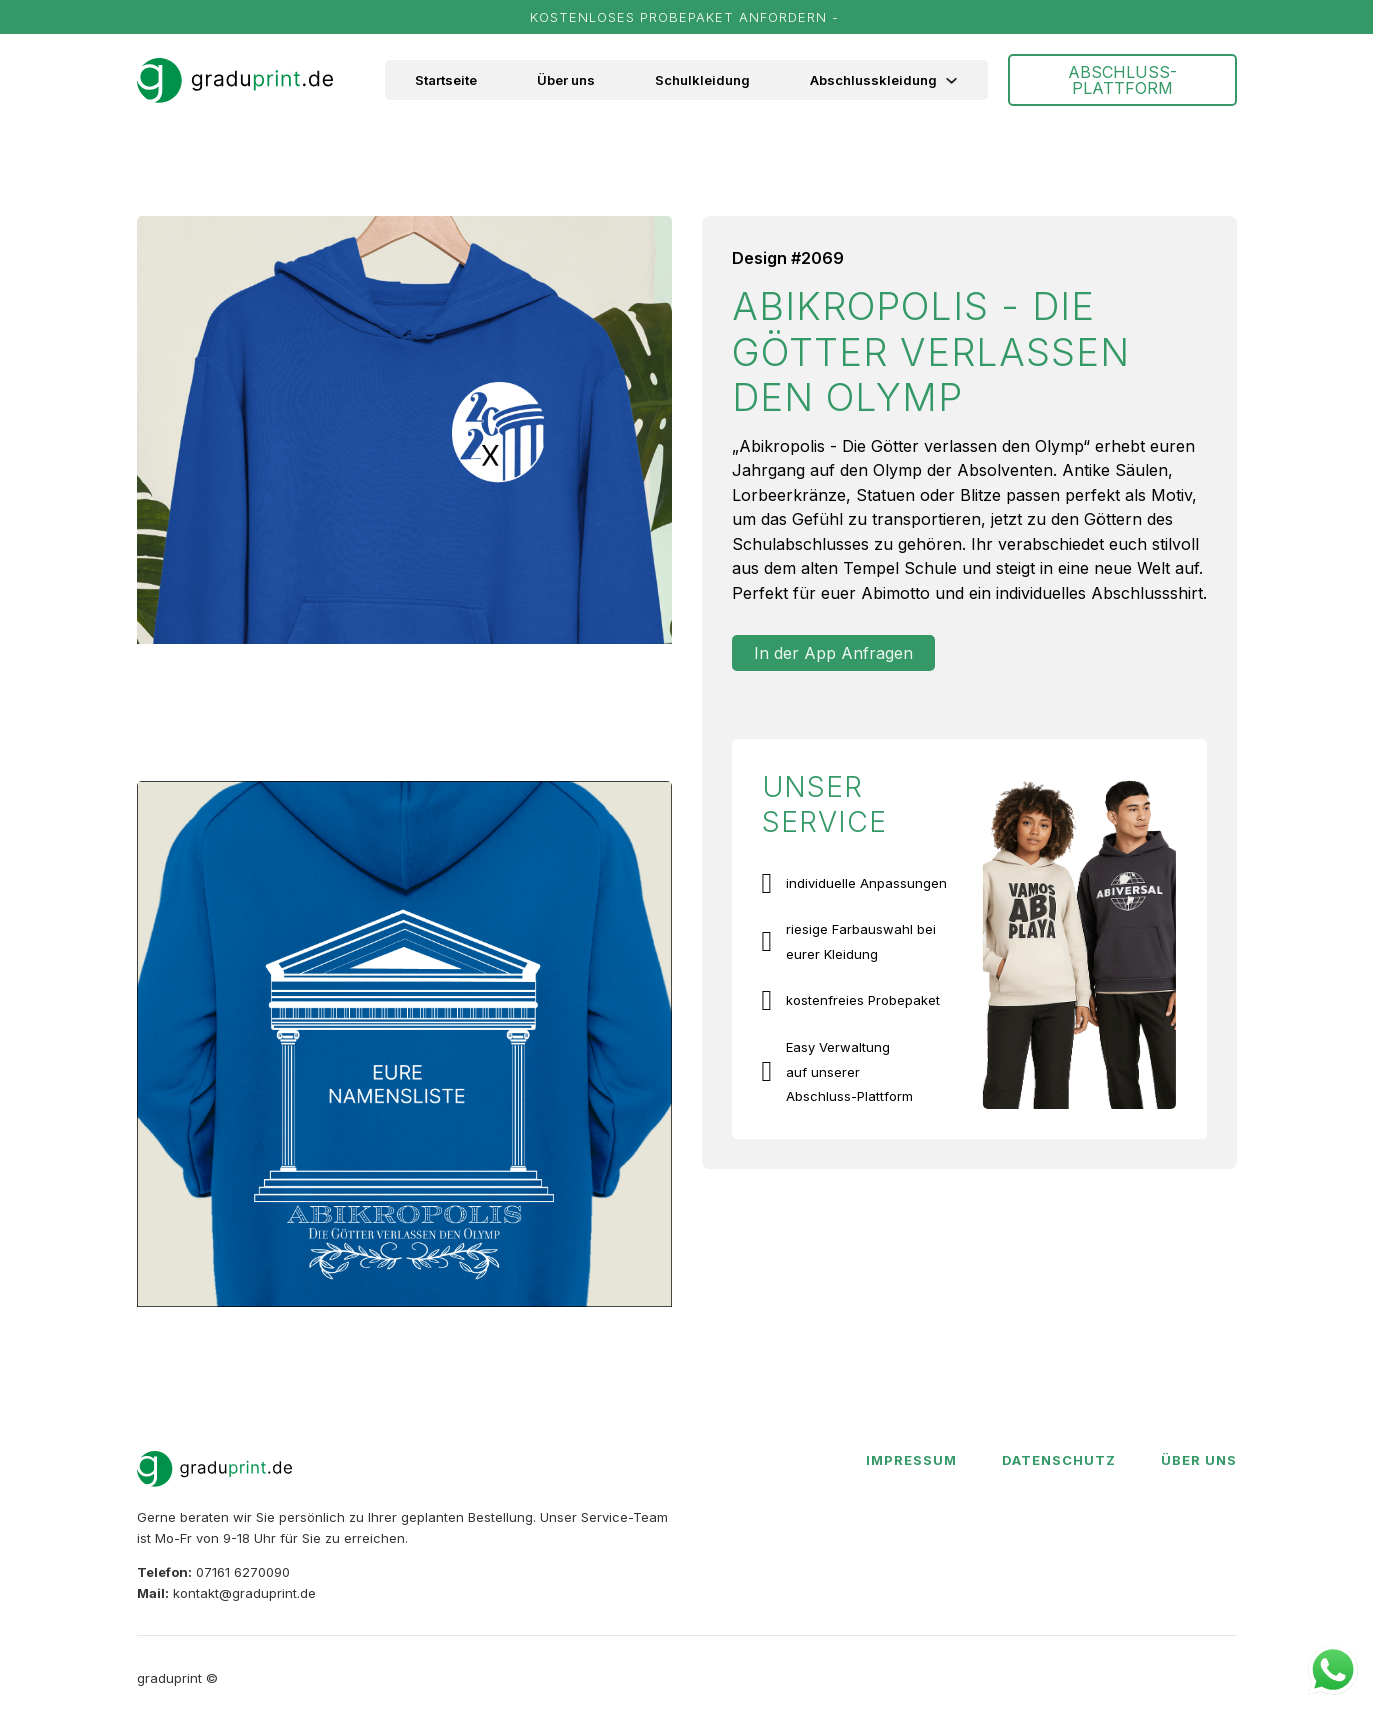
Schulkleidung (702, 80)
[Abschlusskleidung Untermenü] (962, 80)
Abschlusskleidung (873, 80)
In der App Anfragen (833, 653)
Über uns (566, 80)
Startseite (446, 80)
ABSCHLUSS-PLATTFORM (1122, 80)
